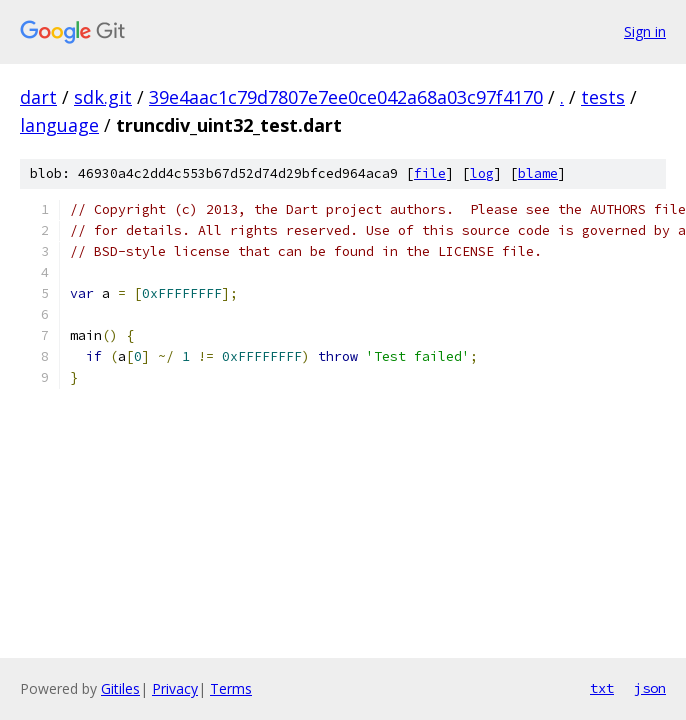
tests (603, 97)
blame (538, 173)
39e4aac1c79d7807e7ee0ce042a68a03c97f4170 (346, 97)
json (650, 688)
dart (38, 97)
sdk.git (103, 97)
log (482, 173)
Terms (231, 688)
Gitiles (120, 688)
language (59, 125)
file (430, 173)
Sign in (645, 31)
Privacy (175, 688)
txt (602, 688)
